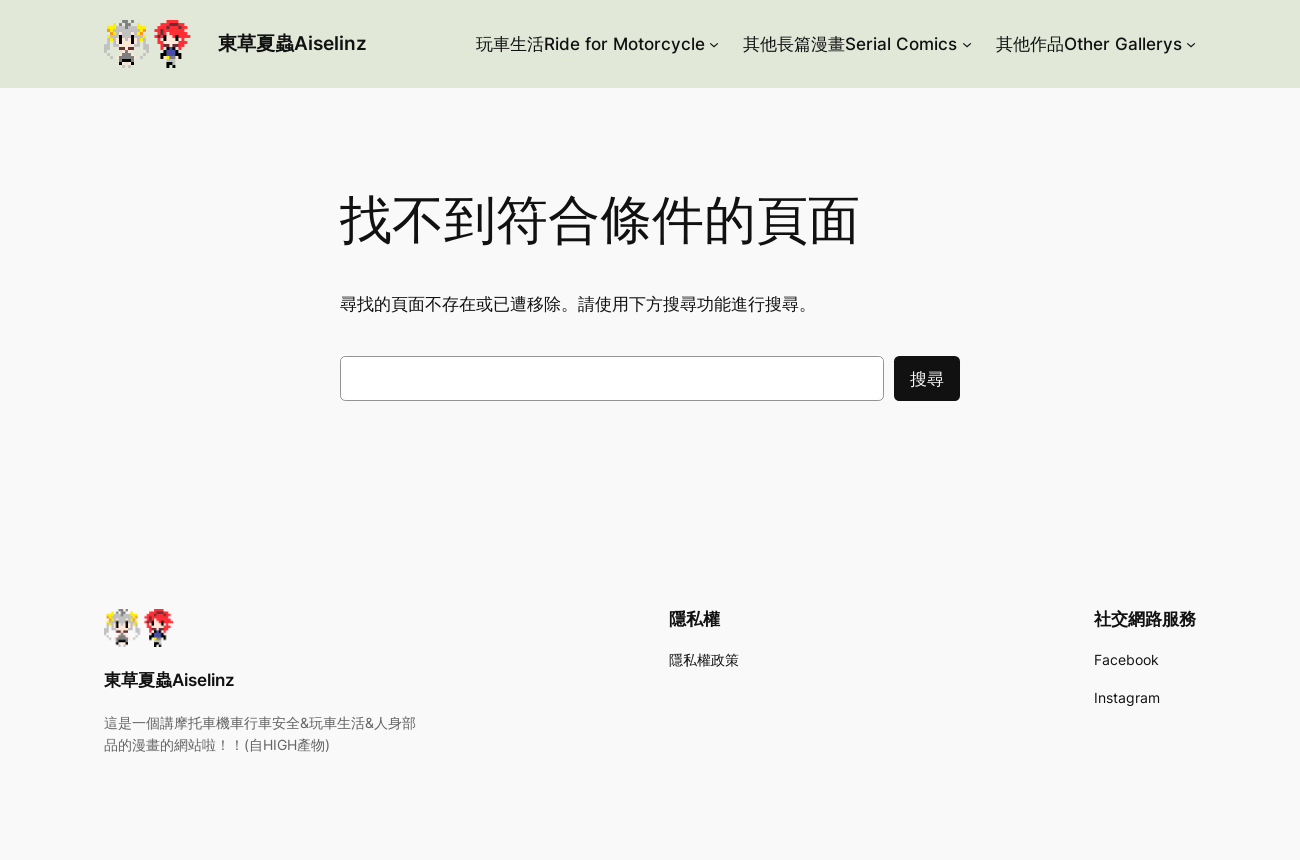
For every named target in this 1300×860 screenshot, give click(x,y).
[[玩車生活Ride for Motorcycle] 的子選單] (714, 44)
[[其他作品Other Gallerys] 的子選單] (1191, 44)
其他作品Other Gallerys (1089, 44)
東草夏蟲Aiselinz (292, 43)
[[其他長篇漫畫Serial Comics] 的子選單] (967, 44)
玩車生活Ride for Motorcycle (590, 44)
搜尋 (927, 379)
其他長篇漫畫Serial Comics (850, 44)
